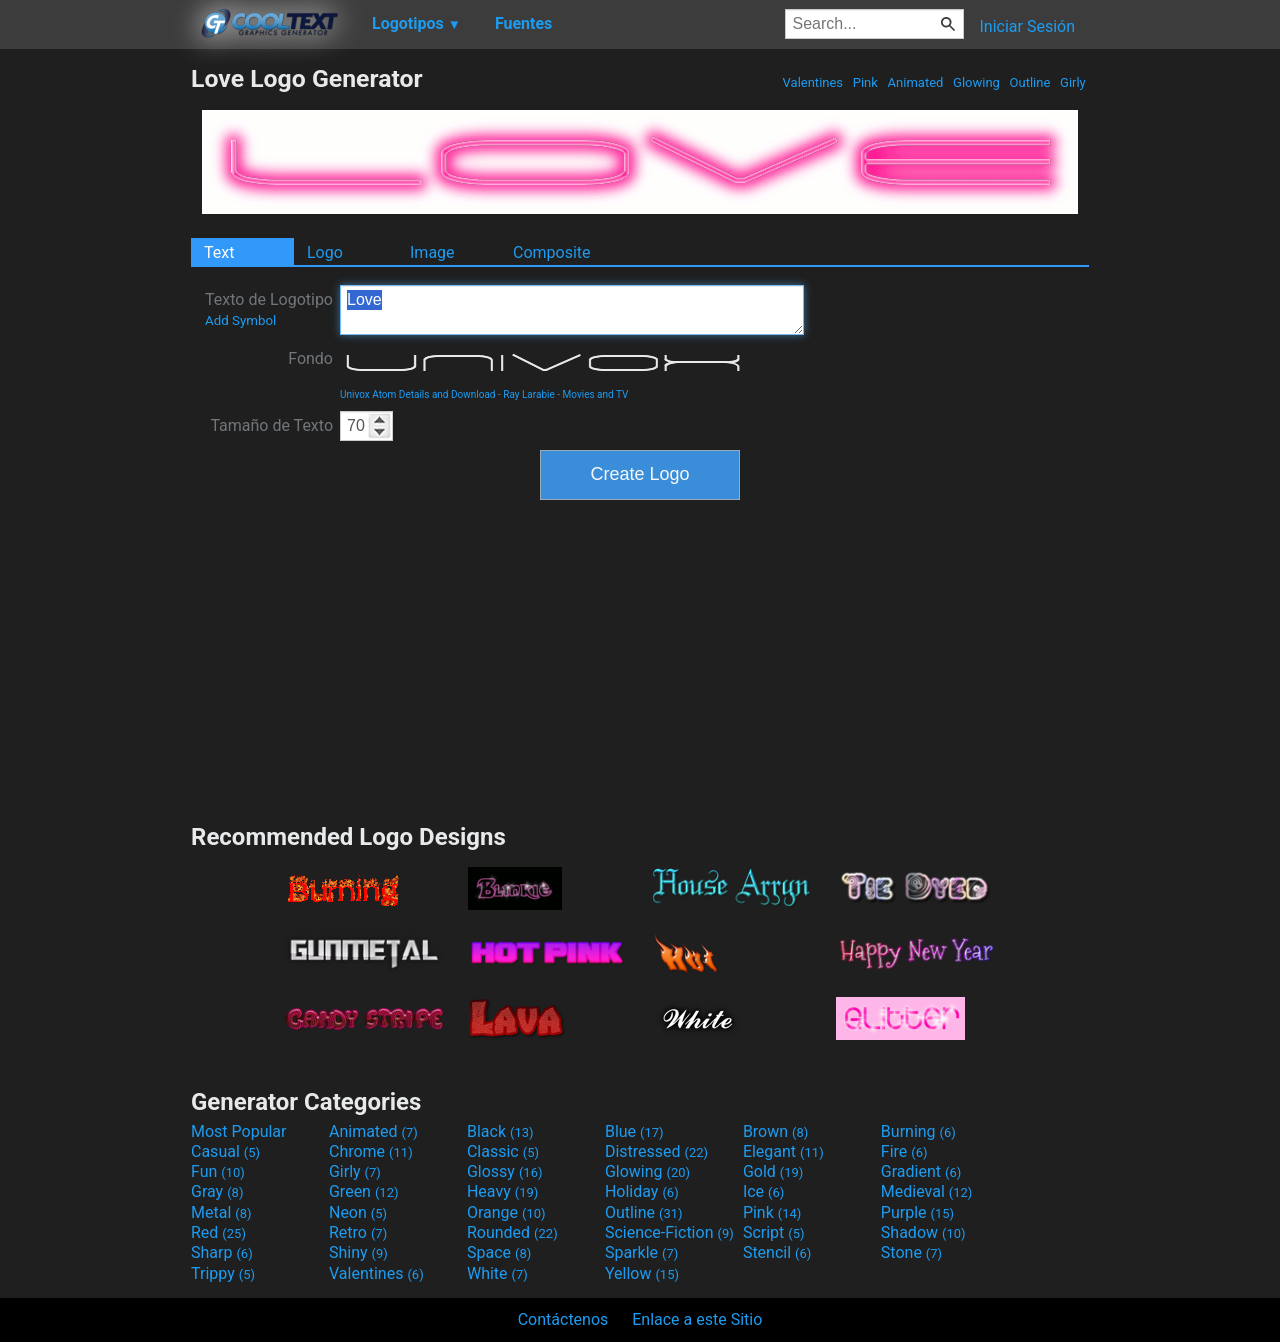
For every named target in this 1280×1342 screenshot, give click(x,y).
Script (774, 1232)
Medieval (927, 1191)
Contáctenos (563, 1319)
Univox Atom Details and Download (418, 394)
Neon (358, 1212)
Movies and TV (596, 394)
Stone (911, 1252)
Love (572, 310)
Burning (918, 1131)
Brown (775, 1131)
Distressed (656, 1151)
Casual (225, 1151)
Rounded (512, 1232)
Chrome (371, 1151)
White (497, 1273)
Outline (1029, 82)
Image (432, 252)
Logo (325, 252)
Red (218, 1232)
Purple (917, 1212)
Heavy (502, 1191)
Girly (1073, 82)
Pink (866, 82)
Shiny (358, 1252)
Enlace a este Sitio (697, 1319)
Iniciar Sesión (1027, 26)
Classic (503, 1151)
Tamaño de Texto (271, 425)
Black (500, 1131)
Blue (634, 1131)
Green (364, 1191)
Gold (773, 1171)
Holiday (642, 1191)
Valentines (812, 82)
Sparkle (641, 1252)
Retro (358, 1232)
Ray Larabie (529, 394)
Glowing (976, 82)
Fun (218, 1171)
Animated (915, 82)
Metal (221, 1212)
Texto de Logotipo (269, 309)
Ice (763, 1191)
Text (219, 252)
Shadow (923, 1232)
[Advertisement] (95, 364)
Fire (904, 1151)
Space (499, 1252)
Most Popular (239, 1131)
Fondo (310, 358)
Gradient (921, 1171)
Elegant (783, 1151)
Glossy (505, 1171)
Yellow (642, 1273)
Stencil (777, 1252)
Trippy (223, 1273)
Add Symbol (240, 320)
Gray (217, 1191)
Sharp (222, 1252)
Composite (552, 252)
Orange (506, 1212)
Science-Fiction (669, 1232)
